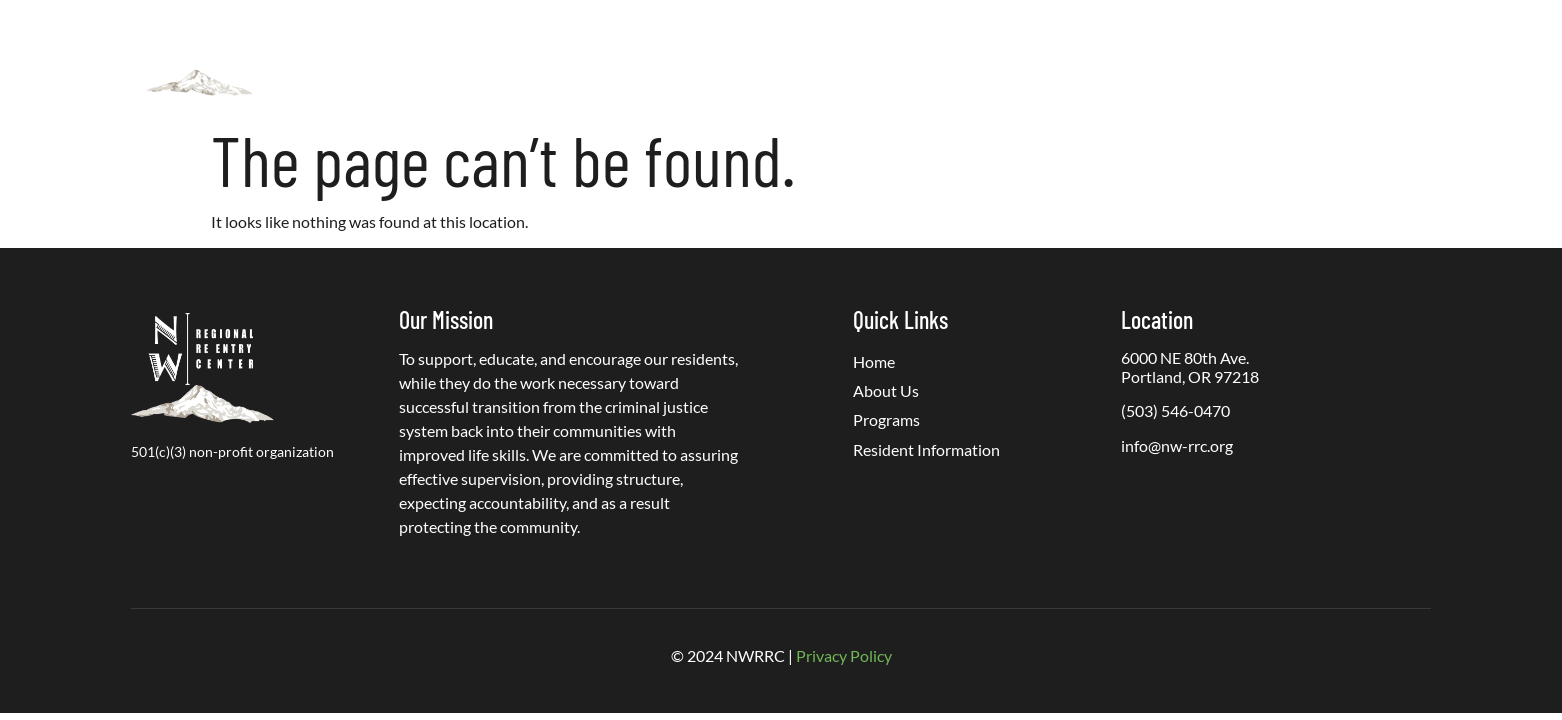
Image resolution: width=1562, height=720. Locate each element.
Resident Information (918, 57)
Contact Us (1334, 57)
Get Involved (1066, 57)
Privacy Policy (844, 655)
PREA (1161, 57)
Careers (1238, 57)
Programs (768, 58)
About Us (646, 58)
